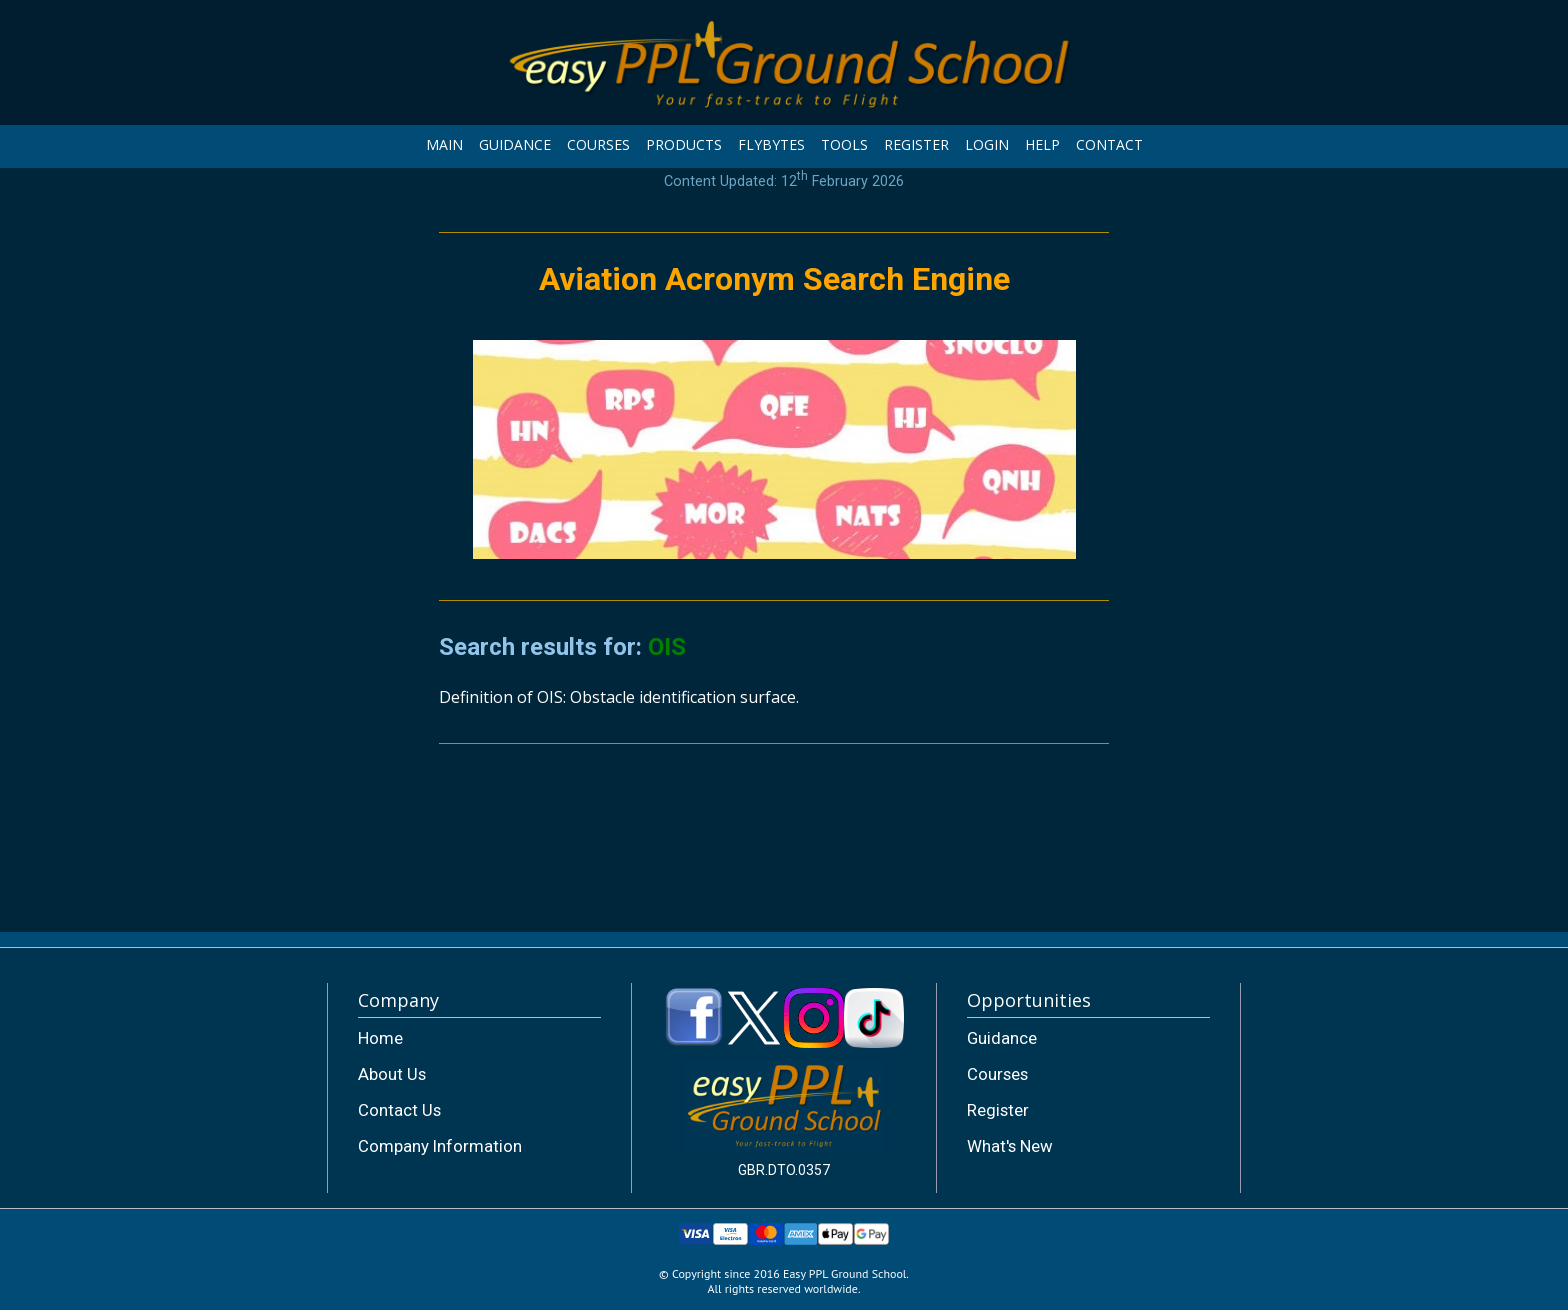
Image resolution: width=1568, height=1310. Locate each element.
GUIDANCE (515, 144)
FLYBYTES (771, 144)
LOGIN (987, 144)
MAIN (444, 144)
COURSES (598, 144)
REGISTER (916, 144)
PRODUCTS (684, 144)
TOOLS (844, 144)
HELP (1042, 144)
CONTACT (1109, 144)
